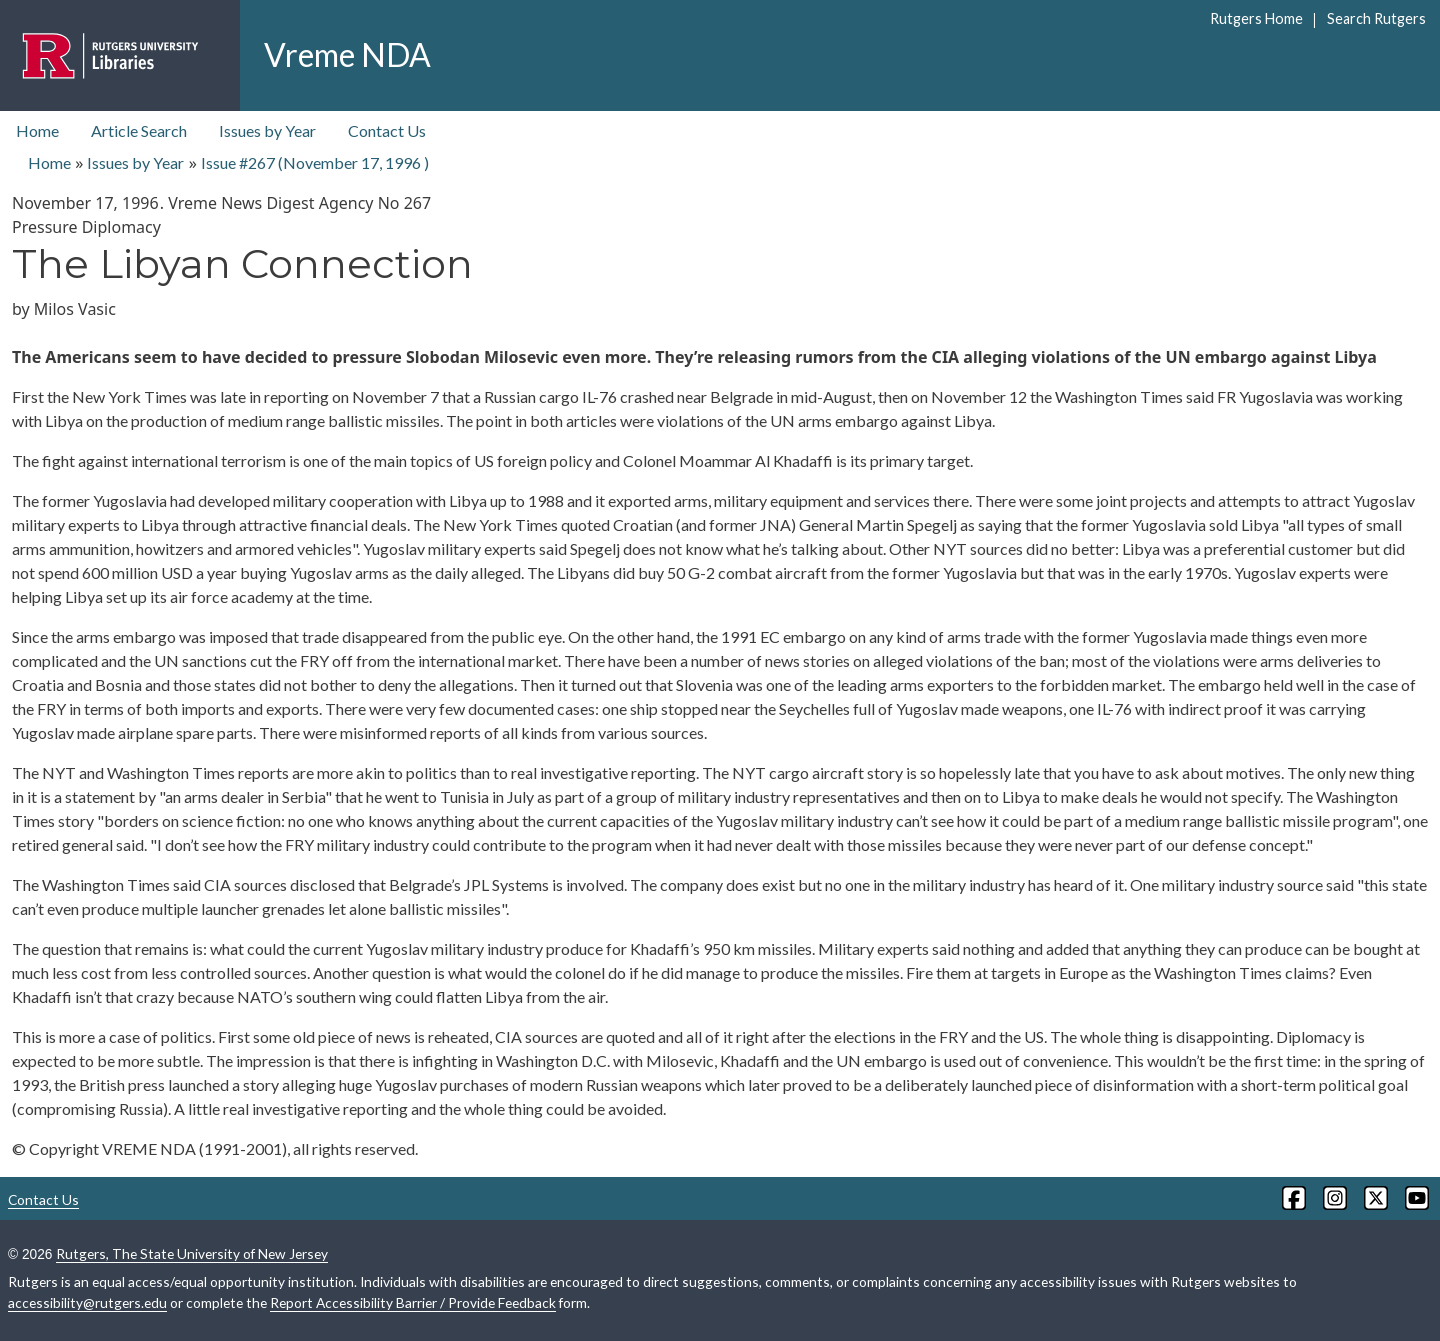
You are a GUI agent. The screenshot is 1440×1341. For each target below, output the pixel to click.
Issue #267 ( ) (315, 162)
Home (37, 130)
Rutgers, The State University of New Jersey (192, 1253)
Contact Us (387, 130)
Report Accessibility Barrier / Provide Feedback (413, 1302)
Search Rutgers (1376, 18)
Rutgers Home (1256, 18)
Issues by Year (267, 130)
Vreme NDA (347, 54)
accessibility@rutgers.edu (87, 1302)
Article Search (139, 130)
